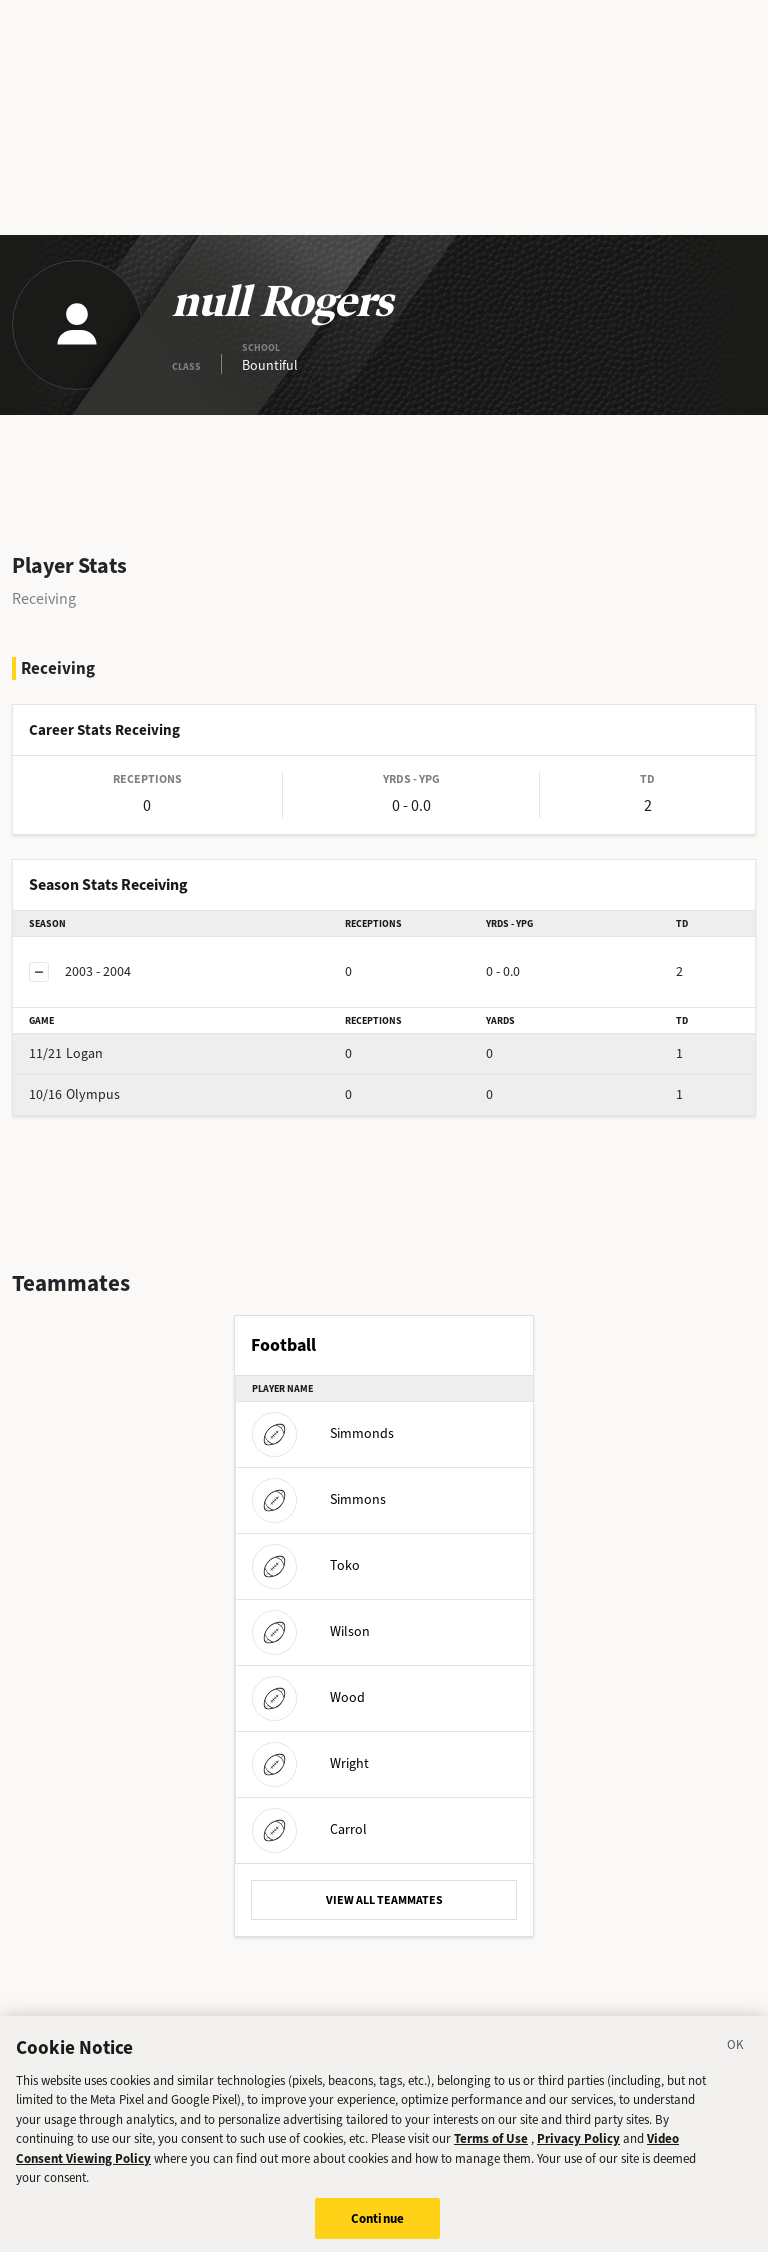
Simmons (319, 1499)
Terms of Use (491, 2150)
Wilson (311, 1631)
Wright (310, 1763)
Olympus (74, 1094)
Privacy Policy (578, 2150)
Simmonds (323, 1433)
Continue (377, 2230)
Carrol (309, 1829)
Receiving (44, 598)
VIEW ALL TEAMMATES (384, 1900)
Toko (306, 1565)
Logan (66, 1053)
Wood (308, 1697)
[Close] (736, 2060)
